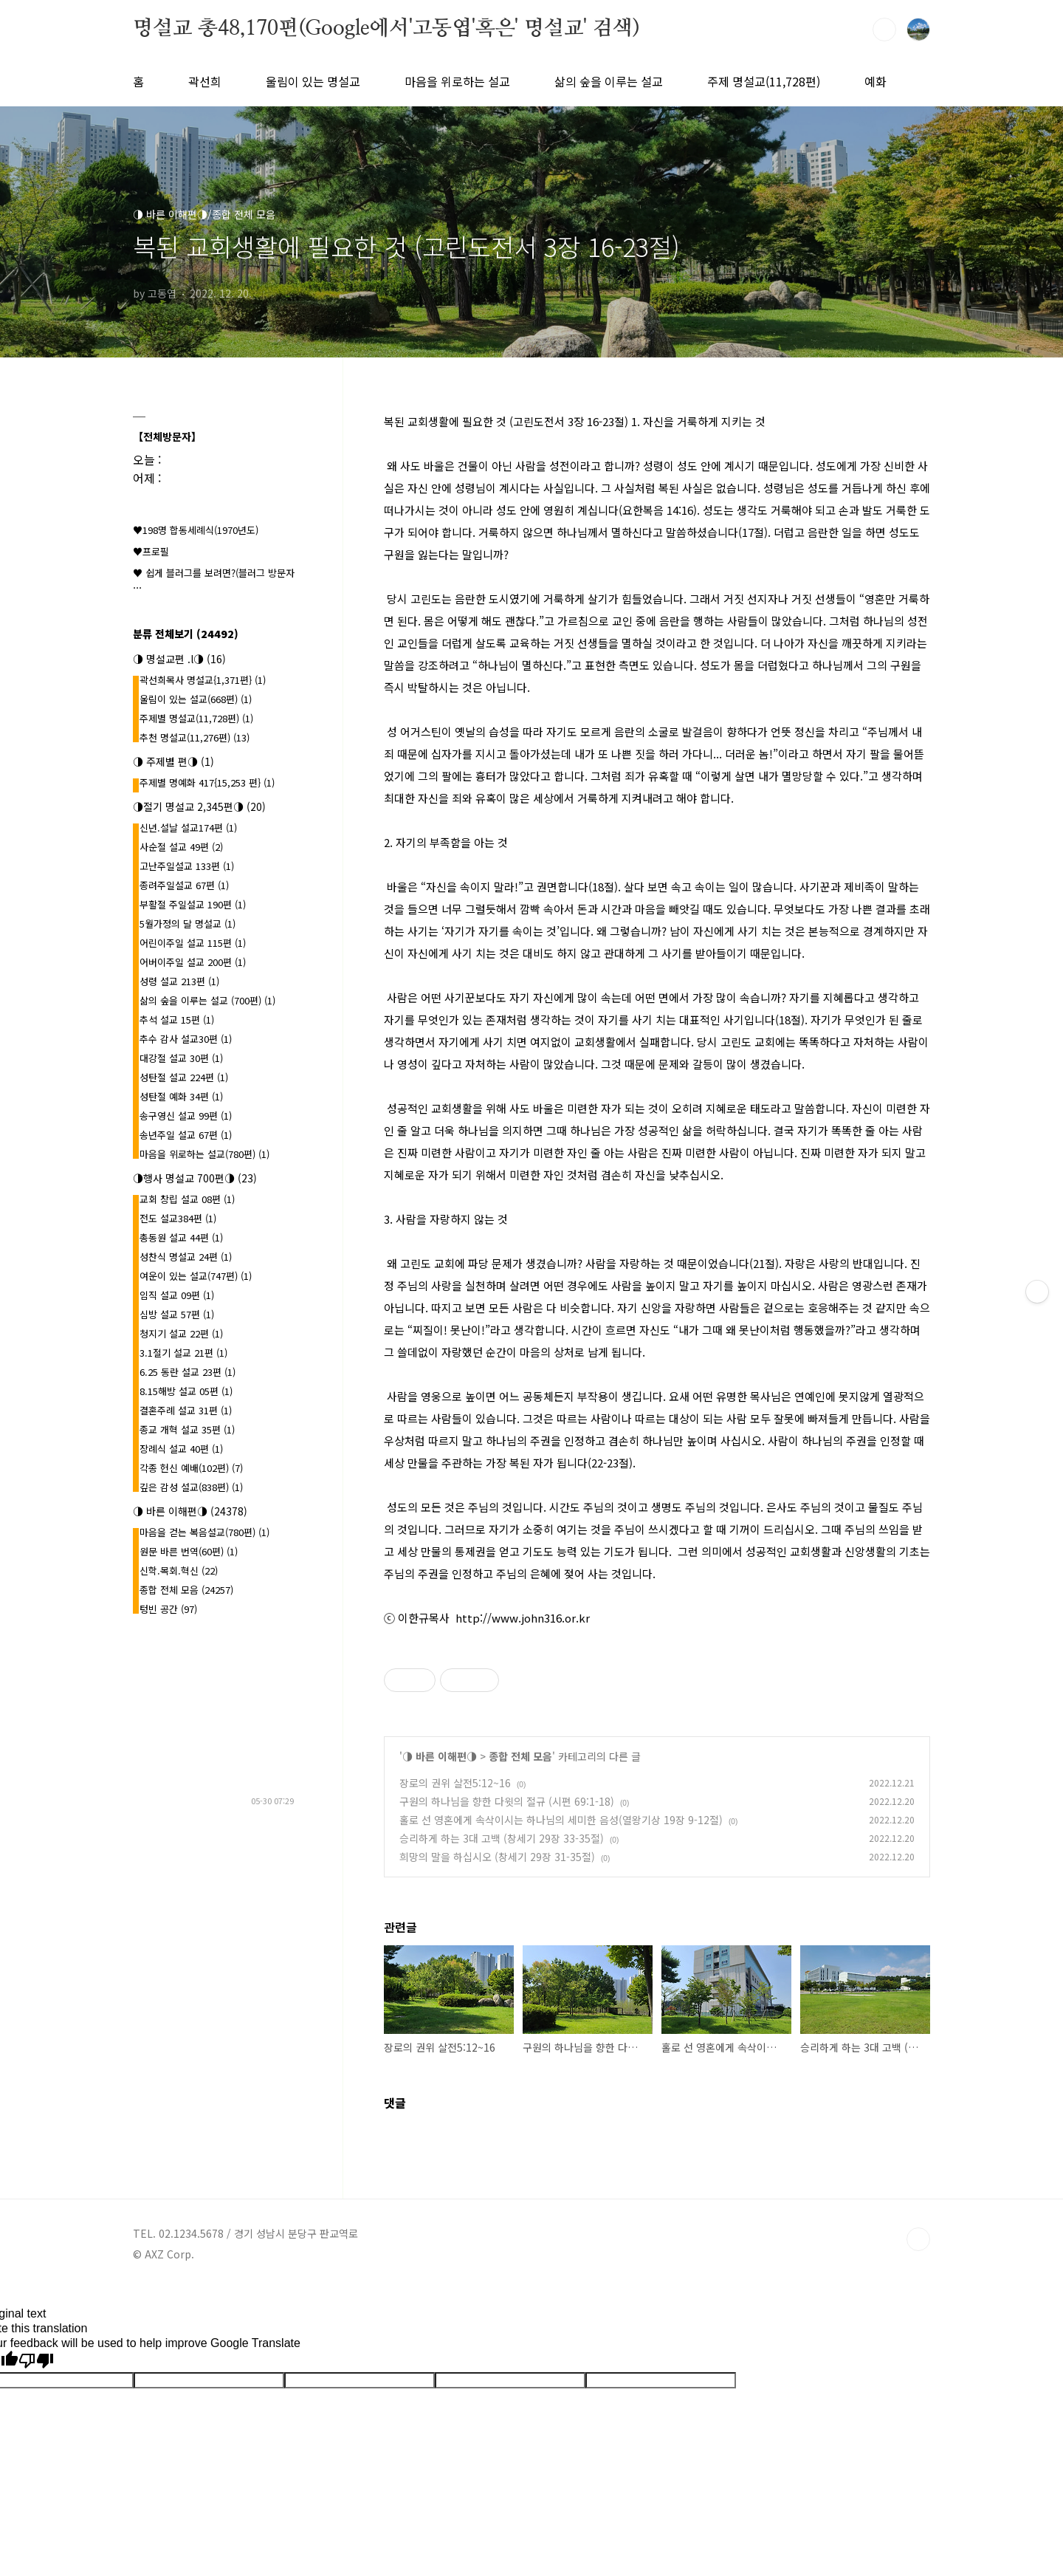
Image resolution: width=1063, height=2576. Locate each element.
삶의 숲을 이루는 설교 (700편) (207, 1000)
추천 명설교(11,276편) (195, 737)
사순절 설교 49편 (181, 847)
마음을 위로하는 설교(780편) (204, 1154)
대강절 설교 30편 (181, 1058)
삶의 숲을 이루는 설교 (608, 81)
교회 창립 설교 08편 (187, 1199)
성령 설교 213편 (179, 981)
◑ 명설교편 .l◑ (179, 658)
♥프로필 (151, 551)
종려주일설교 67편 (184, 885)
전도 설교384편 (178, 1218)
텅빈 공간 (168, 1609)
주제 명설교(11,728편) (763, 81)
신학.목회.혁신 (179, 1570)
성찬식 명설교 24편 (186, 1257)
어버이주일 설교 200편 (193, 962)
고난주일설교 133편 (187, 866)
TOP (918, 2239)
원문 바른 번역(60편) (189, 1551)
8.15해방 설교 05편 (186, 1391)
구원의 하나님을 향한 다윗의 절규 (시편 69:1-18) (506, 1801)
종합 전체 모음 (520, 1756)
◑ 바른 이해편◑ (439, 1756)
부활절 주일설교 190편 (193, 904)
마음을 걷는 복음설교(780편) (204, 1532)
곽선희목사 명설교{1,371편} (203, 680)
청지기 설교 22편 (181, 1333)
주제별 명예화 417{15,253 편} (207, 782)
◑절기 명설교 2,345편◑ (199, 806)
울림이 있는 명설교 (313, 81)
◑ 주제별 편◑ (173, 761)
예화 (875, 81)
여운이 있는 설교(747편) (196, 1276)
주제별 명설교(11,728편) (196, 718)
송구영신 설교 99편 (186, 1116)
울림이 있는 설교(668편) (196, 699)
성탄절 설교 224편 (184, 1077)
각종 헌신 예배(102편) (191, 1468)
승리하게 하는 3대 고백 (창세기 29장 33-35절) (501, 1838)
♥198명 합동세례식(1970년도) (195, 530)
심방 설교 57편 (177, 1314)
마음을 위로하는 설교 (457, 81)
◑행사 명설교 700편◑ (195, 1178)
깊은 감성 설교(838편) (191, 1487)
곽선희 (204, 81)
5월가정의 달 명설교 (187, 924)
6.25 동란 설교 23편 (187, 1372)
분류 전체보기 (185, 633)
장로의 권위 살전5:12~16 (455, 1782)
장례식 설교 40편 (181, 1449)
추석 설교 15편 (177, 1020)
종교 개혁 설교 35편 (187, 1429)
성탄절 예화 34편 (181, 1096)
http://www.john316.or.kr (522, 1618)
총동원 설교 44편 (181, 1237)
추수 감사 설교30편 (186, 1039)
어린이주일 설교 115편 (193, 943)
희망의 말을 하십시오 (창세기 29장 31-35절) (497, 1856)
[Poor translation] (36, 2361)
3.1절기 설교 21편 (183, 1353)
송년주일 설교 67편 (186, 1135)
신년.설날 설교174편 (188, 828)
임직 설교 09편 (177, 1295)
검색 (884, 29)
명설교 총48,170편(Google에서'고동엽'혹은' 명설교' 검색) (386, 28)
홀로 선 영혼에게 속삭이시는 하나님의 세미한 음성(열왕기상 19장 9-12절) (561, 1819)
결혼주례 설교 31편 (186, 1410)
